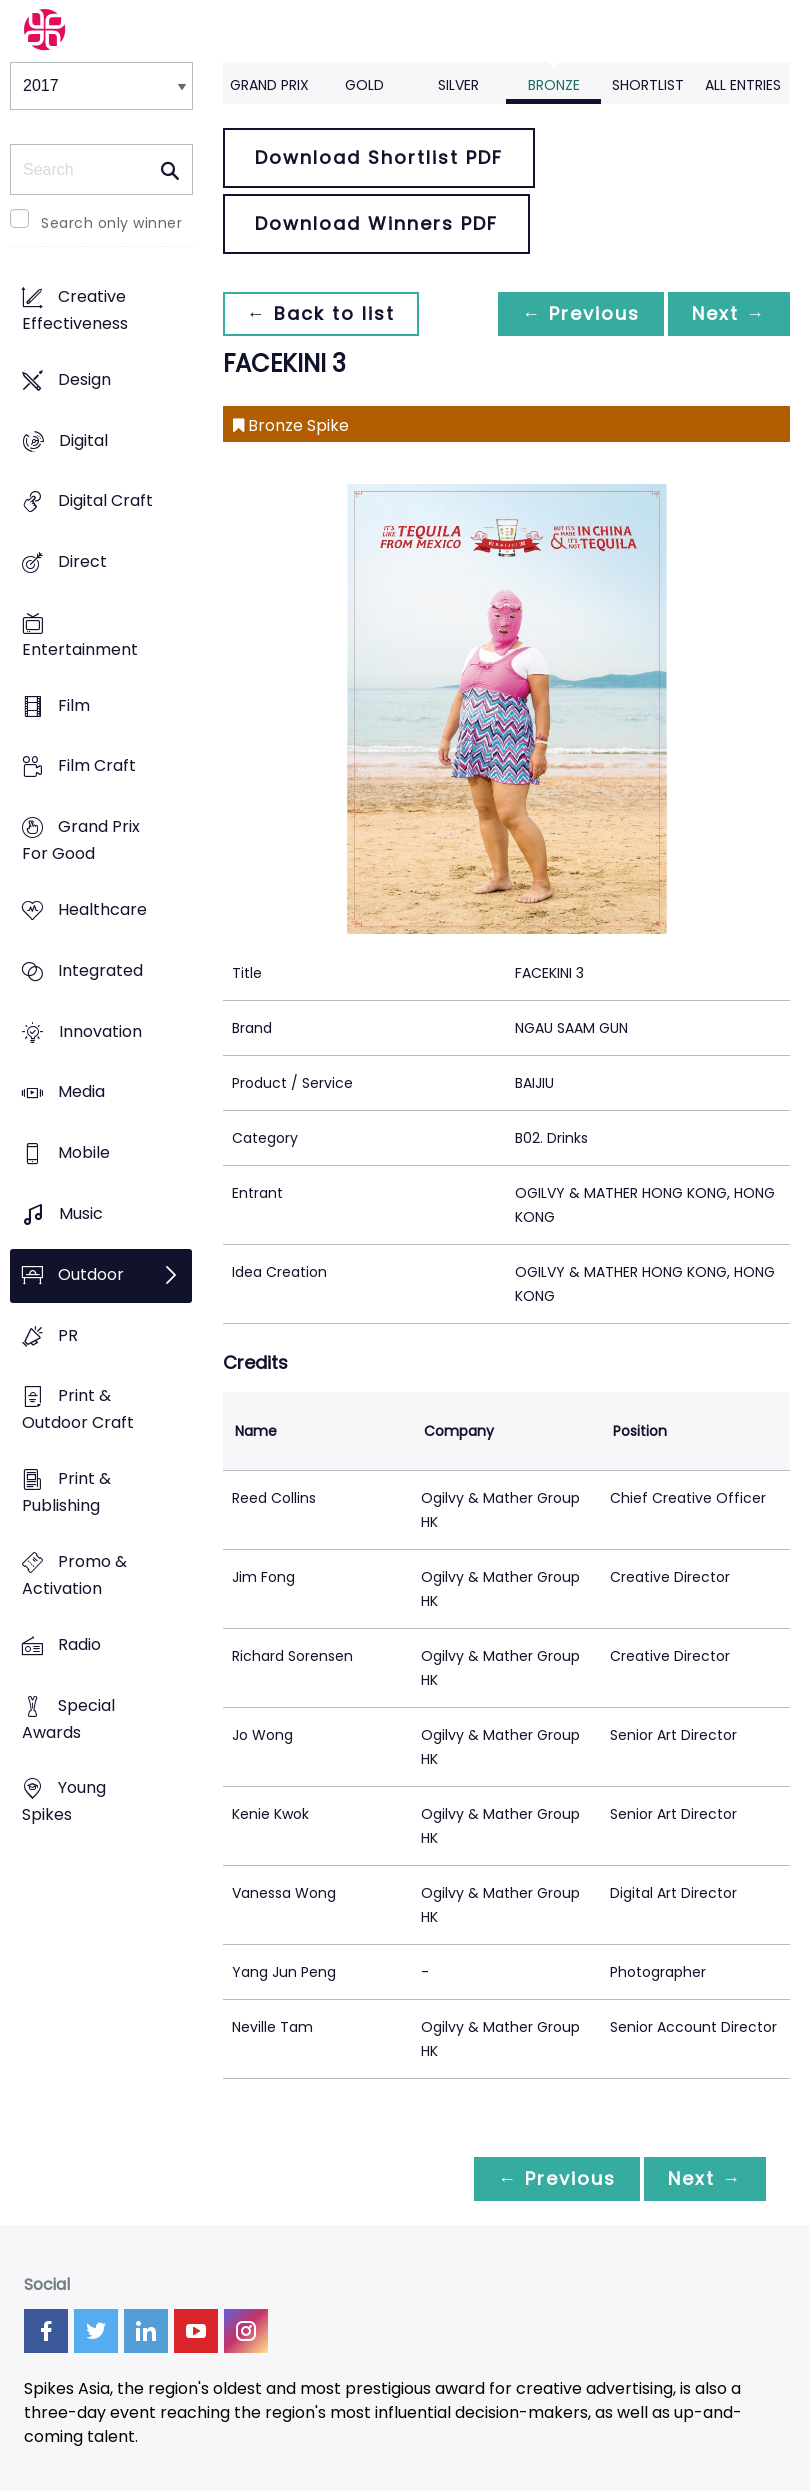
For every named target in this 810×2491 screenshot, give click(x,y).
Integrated (100, 970)
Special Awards (68, 1719)
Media (81, 1092)
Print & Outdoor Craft (78, 1410)
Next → (729, 313)
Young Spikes (64, 1802)
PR (68, 1335)
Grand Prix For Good (81, 841)
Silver (458, 85)
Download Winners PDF (376, 223)
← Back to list (321, 313)
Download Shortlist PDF (379, 157)
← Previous (581, 313)
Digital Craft (105, 501)
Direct (82, 561)
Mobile (84, 1153)
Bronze (554, 85)
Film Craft (97, 766)
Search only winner (111, 223)
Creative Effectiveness (75, 310)
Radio (79, 1644)
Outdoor (91, 1274)
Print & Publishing (66, 1493)
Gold (364, 85)
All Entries (743, 85)
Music (81, 1213)
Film (74, 705)
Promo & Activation (74, 1575)
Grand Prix (269, 85)
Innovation (100, 1031)
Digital (83, 440)
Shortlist (648, 85)
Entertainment (80, 649)
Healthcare (102, 909)
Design (84, 379)
